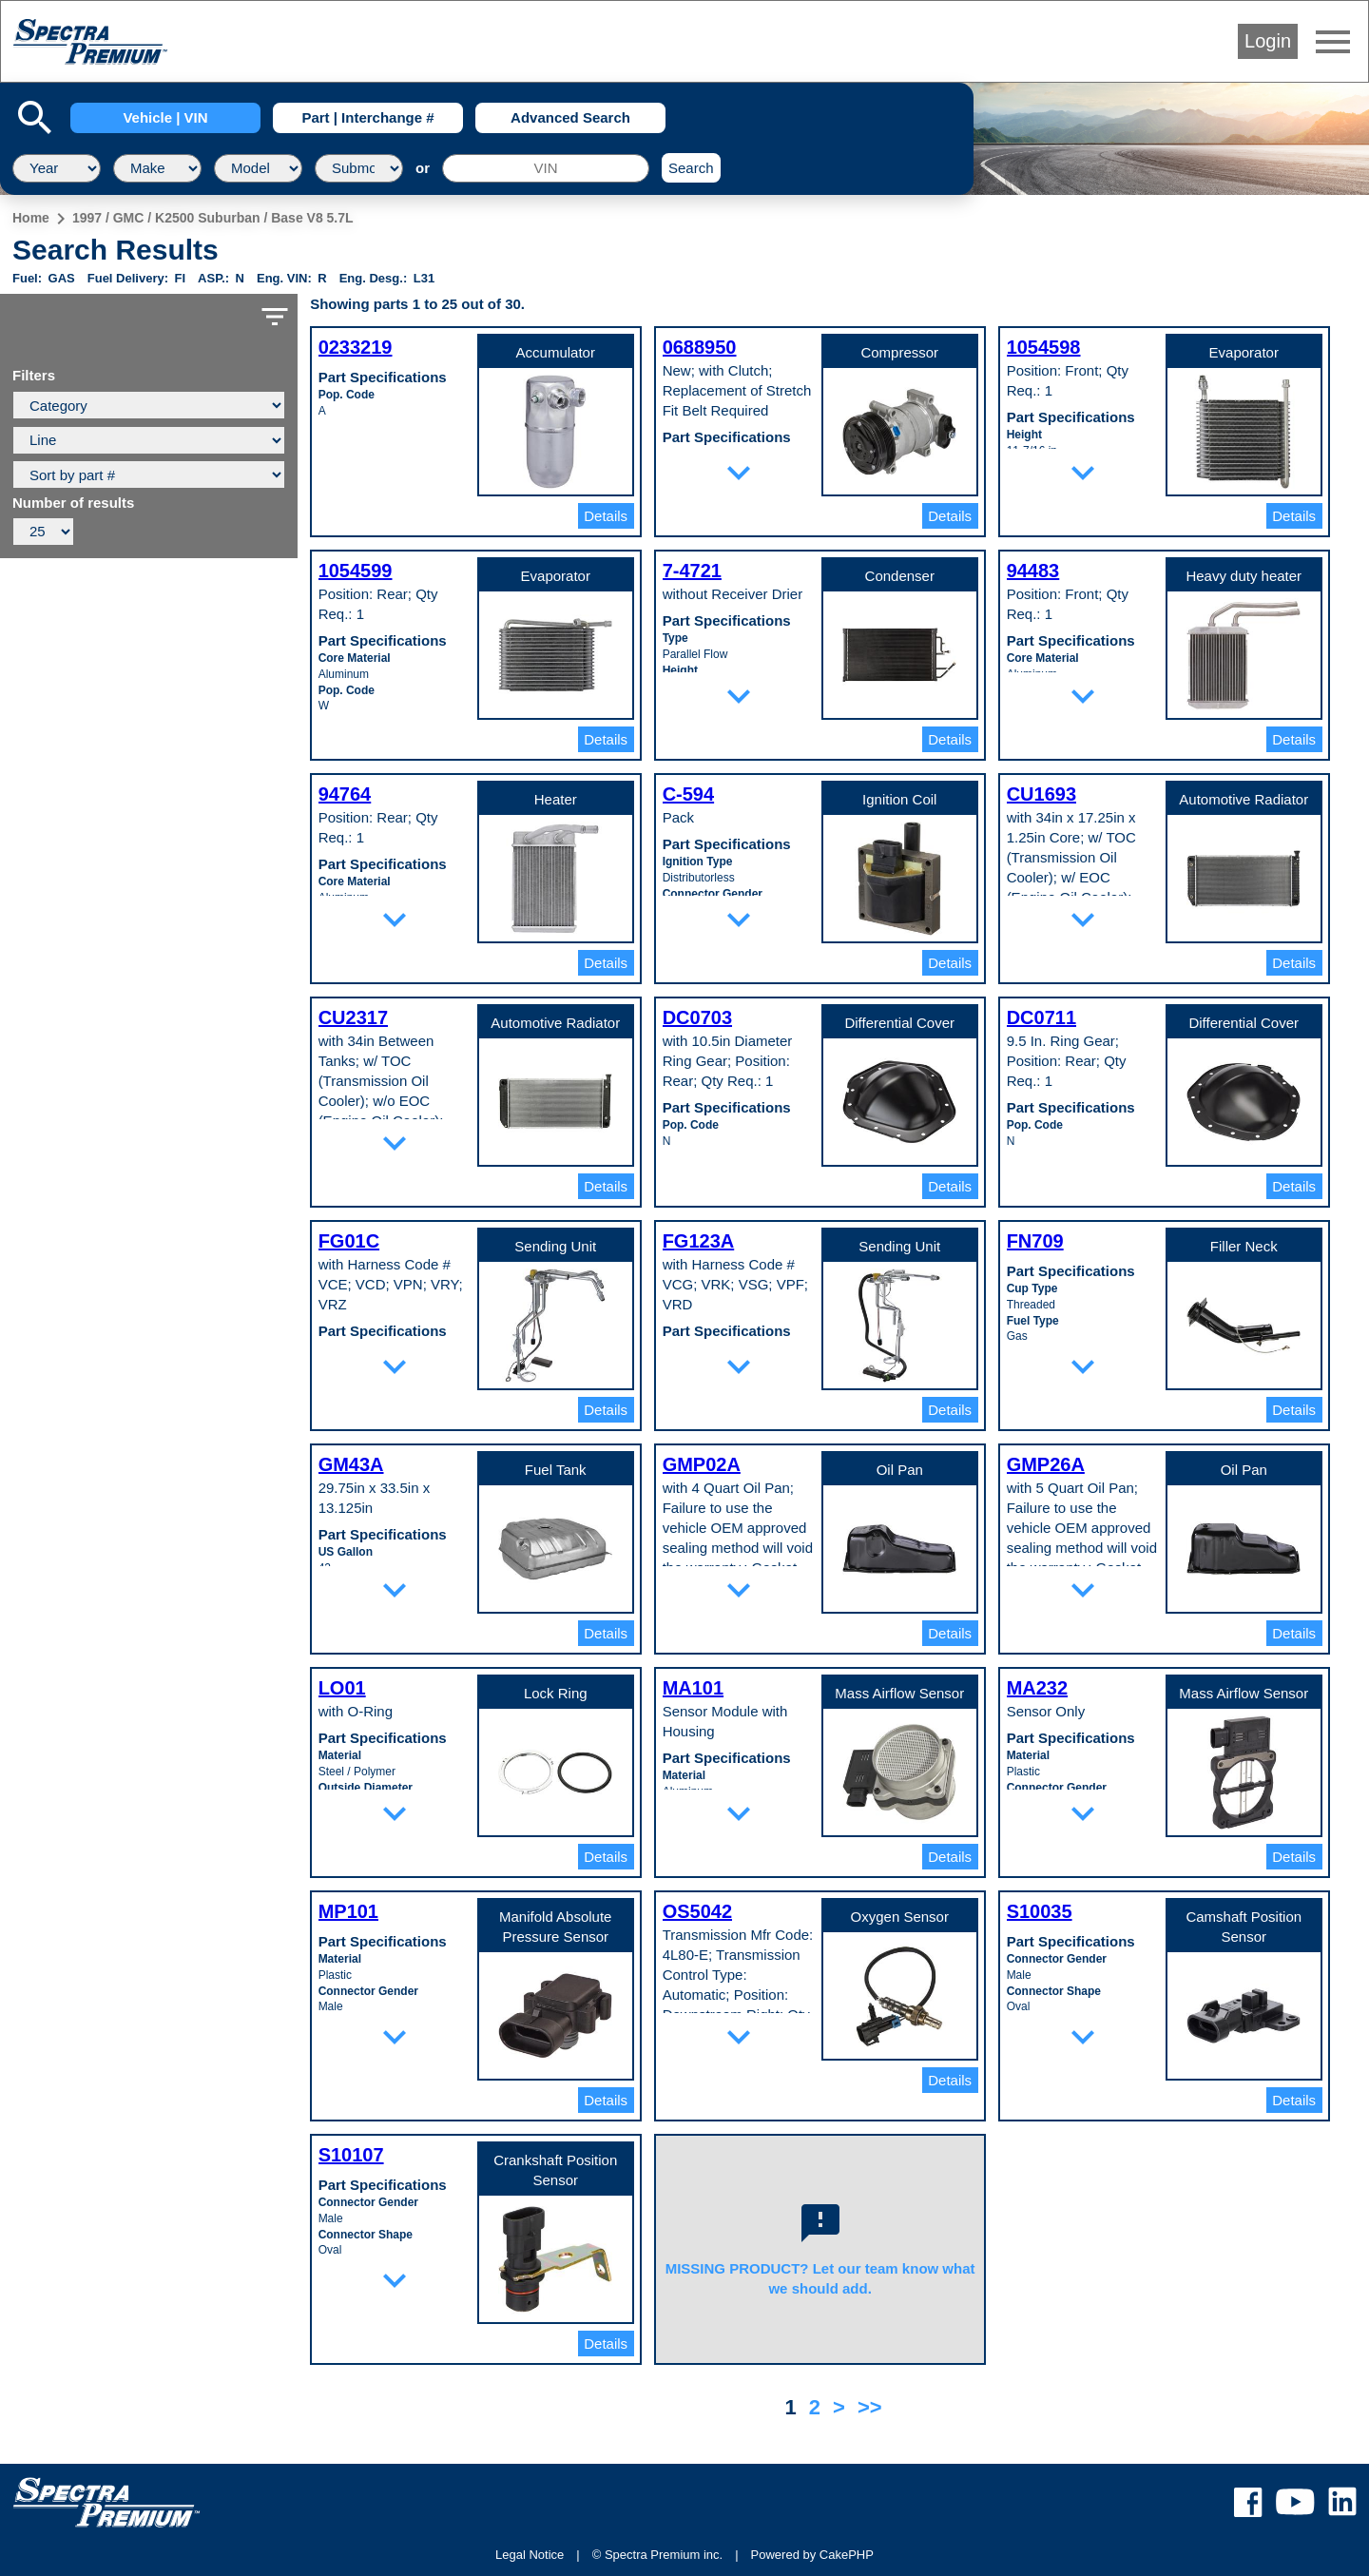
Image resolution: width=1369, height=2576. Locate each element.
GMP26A (1046, 1464)
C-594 (688, 794)
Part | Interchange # (367, 117)
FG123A (699, 1240)
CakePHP (846, 2554)
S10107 (351, 2154)
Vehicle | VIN (165, 117)
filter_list (275, 317)
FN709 (1035, 1240)
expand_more (739, 472)
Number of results (73, 503)
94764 (345, 794)
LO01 (342, 1687)
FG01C (348, 1240)
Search (691, 168)
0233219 (355, 347)
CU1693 (1041, 794)
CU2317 (353, 1017)
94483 (1033, 570)
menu (1333, 42)
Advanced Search (570, 117)
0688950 (700, 347)
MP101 (348, 1911)
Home (30, 217)
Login (1267, 40)
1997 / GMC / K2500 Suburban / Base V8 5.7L (213, 217)
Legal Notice (529, 2554)
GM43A (351, 1464)
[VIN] (545, 168)
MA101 (693, 1687)
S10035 (1039, 1911)
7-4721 (692, 570)
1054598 (1044, 347)
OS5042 (697, 1911)
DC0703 (697, 1017)
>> (870, 2407)
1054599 (355, 570)
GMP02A (702, 1464)
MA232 (1037, 1687)
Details (605, 516)
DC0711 (1041, 1017)
